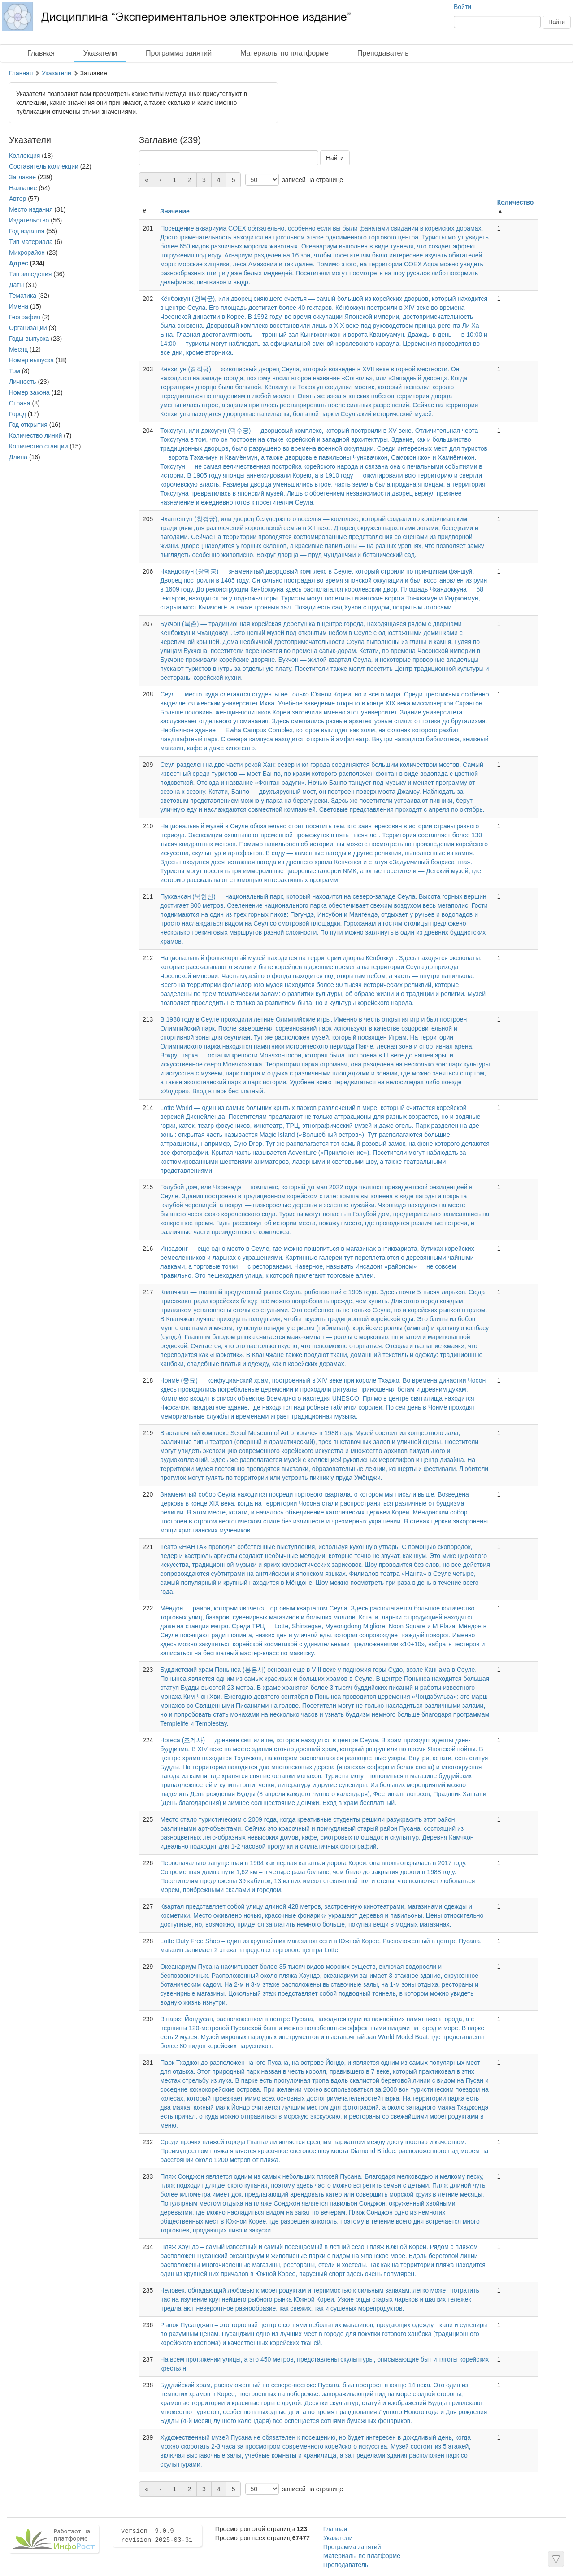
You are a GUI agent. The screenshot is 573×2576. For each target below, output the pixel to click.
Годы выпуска (29, 338)
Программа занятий (179, 53)
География (24, 317)
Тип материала (31, 241)
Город (17, 414)
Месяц (18, 349)
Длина (18, 457)
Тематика (22, 295)
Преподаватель (383, 53)
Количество (515, 202)
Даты (16, 284)
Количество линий (35, 435)
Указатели (100, 53)
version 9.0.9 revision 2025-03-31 (157, 2536)
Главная (41, 53)
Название (23, 187)
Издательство (29, 220)
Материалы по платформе (284, 53)
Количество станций (38, 446)
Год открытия (28, 424)
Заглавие (22, 177)
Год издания (26, 231)
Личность (22, 381)
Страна (19, 403)
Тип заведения (30, 274)
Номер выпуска (31, 360)
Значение (174, 211)
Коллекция (24, 155)
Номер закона (29, 392)
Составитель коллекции (43, 166)
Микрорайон (27, 252)
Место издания (31, 209)
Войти (462, 6)
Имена (18, 306)
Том (14, 370)
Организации (28, 327)
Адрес (18, 263)
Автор (17, 198)
